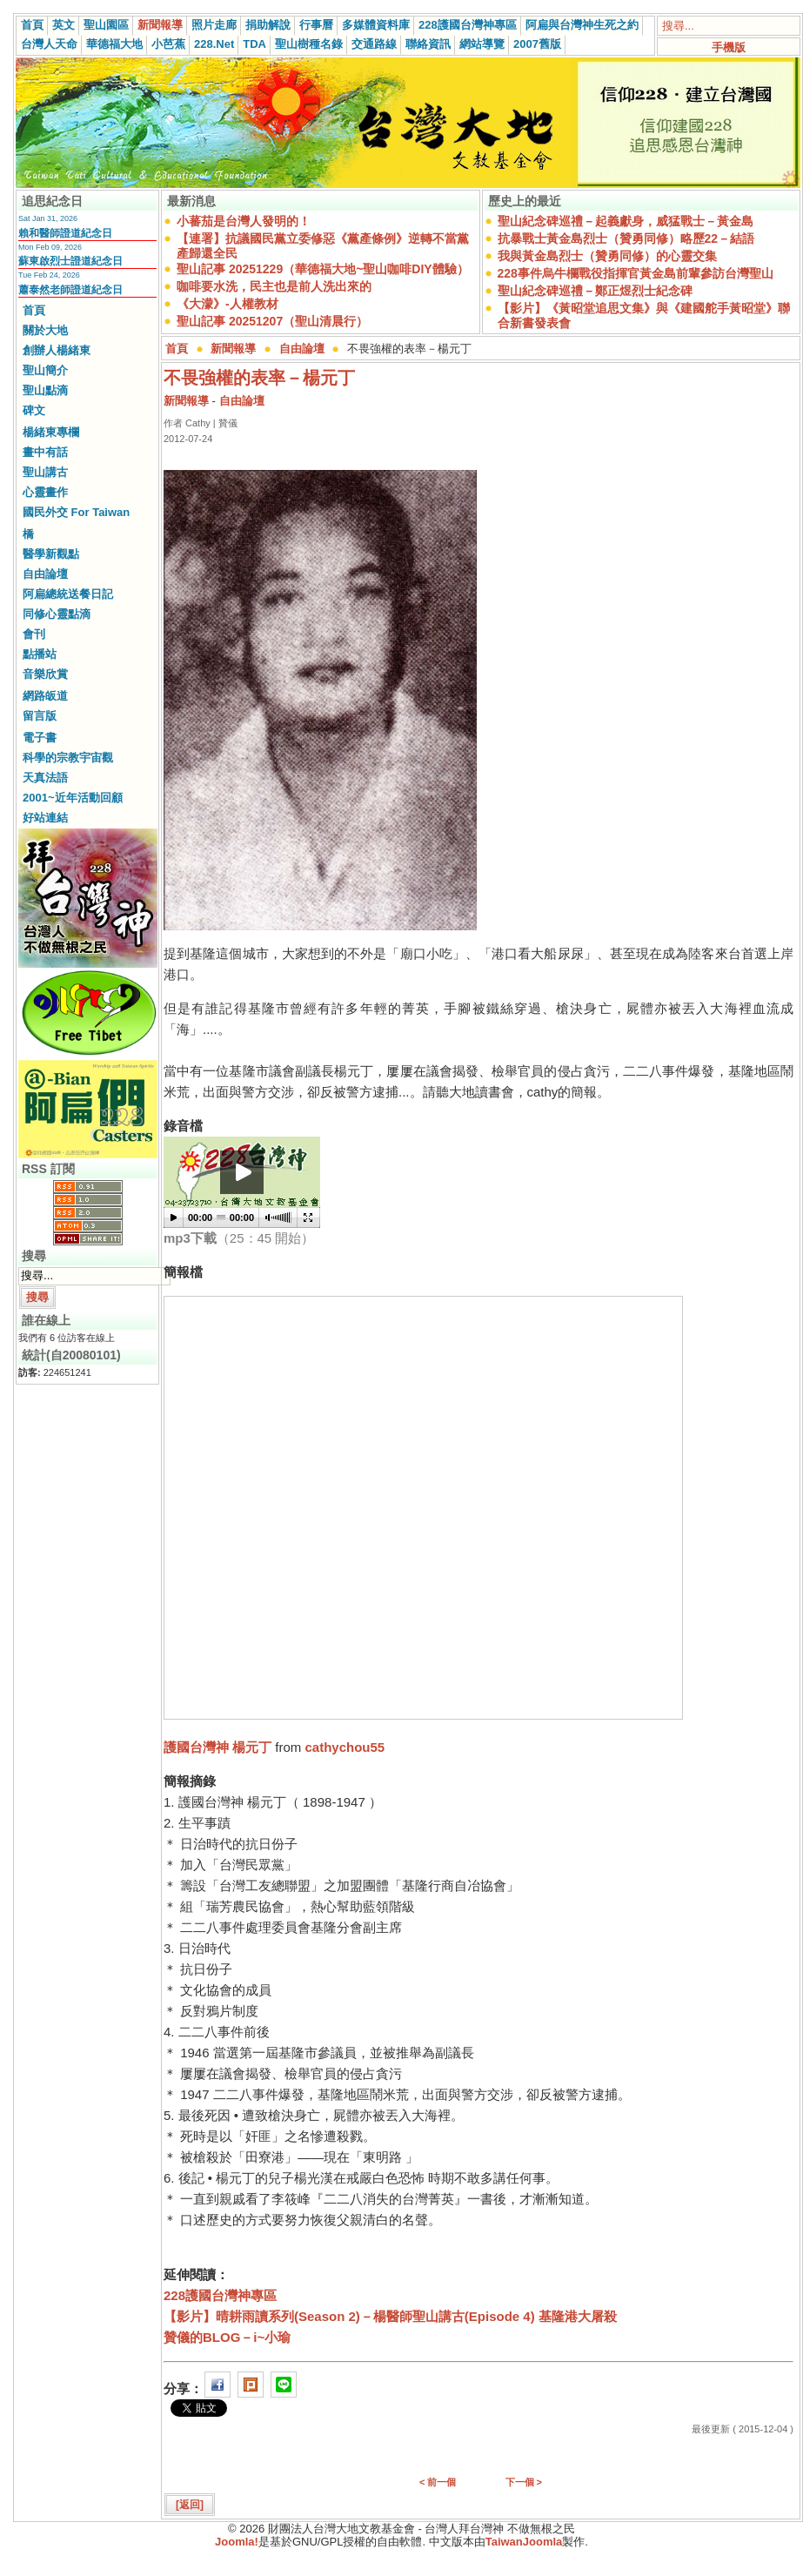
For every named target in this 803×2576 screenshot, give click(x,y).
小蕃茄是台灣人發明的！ (244, 221)
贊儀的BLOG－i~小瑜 (227, 2337)
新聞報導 (160, 24)
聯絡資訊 (428, 43)
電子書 (40, 737)
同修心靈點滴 (56, 614)
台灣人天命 (49, 43)
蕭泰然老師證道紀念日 (70, 290)
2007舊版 (537, 43)
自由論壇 (45, 573)
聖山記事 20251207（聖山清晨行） (272, 321)
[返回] (190, 2505)
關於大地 (45, 330)
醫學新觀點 (51, 553)
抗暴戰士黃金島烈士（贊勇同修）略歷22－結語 (626, 238)
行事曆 (316, 24)
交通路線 (374, 43)
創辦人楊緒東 (56, 350)
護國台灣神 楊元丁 (217, 1747)
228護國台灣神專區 (467, 24)
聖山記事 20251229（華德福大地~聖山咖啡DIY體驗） (323, 269)
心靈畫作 (45, 492)
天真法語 (45, 777)
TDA (254, 43)
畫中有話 (45, 452)
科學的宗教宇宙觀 (68, 757)
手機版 (729, 47)
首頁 (32, 24)
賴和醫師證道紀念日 (65, 233)
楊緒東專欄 (51, 432)
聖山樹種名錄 (309, 43)
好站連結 (45, 817)
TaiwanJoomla (524, 2541)
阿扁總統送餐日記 (68, 593)
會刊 (34, 634)
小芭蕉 (168, 43)
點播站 (40, 654)
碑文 (34, 410)
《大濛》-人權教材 (227, 304)
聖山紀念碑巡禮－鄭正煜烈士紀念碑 (595, 291)
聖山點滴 (45, 390)
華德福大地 (114, 43)
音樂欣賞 (45, 674)
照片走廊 (214, 24)
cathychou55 (345, 1747)
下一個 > (523, 2482)
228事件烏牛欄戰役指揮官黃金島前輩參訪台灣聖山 (635, 273)
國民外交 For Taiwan (76, 512)
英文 (63, 24)
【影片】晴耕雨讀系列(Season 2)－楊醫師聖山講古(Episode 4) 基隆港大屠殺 (390, 2316)
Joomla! (236, 2541)
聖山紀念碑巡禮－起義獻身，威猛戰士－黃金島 (625, 221)
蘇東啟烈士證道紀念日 (70, 261)
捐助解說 (268, 24)
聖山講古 (45, 472)
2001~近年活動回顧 (73, 797)
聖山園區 (106, 24)
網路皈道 (45, 695)
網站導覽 (482, 43)
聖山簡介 (45, 370)
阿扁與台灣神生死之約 (582, 24)
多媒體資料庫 (376, 24)
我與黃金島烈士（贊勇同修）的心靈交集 (607, 256)
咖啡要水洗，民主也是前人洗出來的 (274, 286)
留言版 (40, 715)
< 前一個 (437, 2482)
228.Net (214, 43)
